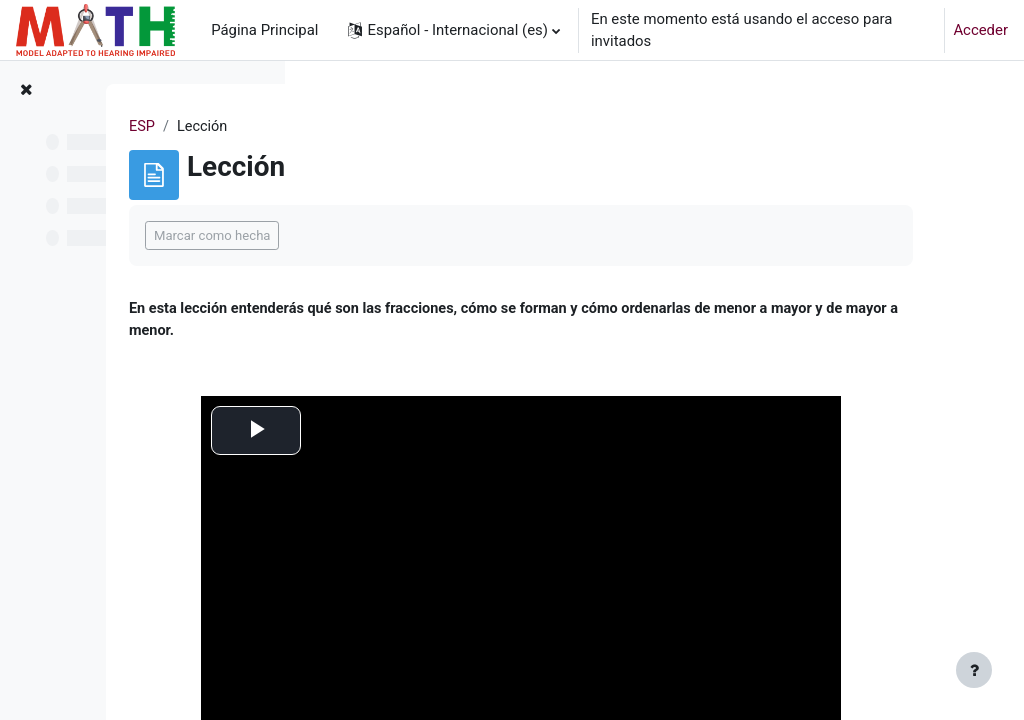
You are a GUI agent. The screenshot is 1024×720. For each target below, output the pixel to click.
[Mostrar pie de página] (974, 670)
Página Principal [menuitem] (264, 30)
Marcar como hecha (407, 235)
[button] (453, 30)
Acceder (980, 30)
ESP (337, 127)
